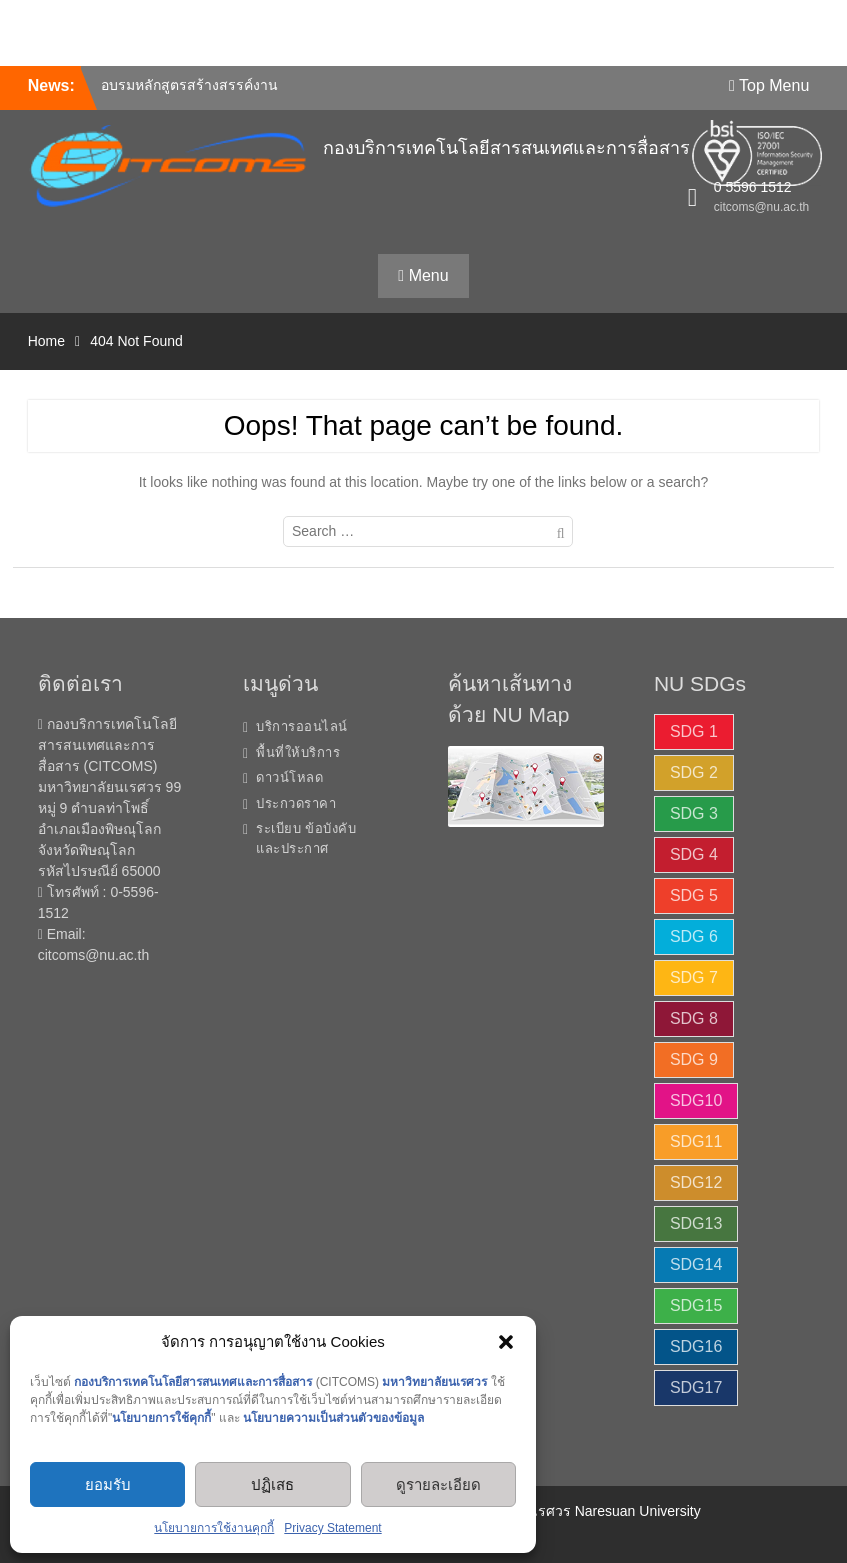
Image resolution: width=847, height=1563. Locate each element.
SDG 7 (694, 977)
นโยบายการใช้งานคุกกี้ (214, 1528)
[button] (506, 1342)
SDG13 (696, 1223)
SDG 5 (694, 895)
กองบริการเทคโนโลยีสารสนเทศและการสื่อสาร (506, 148)
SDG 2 (694, 772)
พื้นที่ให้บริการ (298, 752)
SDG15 (696, 1305)
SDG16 (696, 1346)
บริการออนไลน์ (302, 726)
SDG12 (696, 1182)
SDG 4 (694, 854)
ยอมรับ (108, 1484)
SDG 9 (694, 1059)
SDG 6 (694, 936)
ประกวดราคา (296, 803)
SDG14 (696, 1264)
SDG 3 (694, 813)
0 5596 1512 (753, 187)
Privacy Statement (332, 1528)
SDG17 (696, 1387)
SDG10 (696, 1100)
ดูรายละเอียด (438, 1484)
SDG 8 (694, 1018)
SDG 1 (694, 731)
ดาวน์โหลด (289, 777)
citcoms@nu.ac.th (762, 207)
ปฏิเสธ (272, 1484)
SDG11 (696, 1141)
